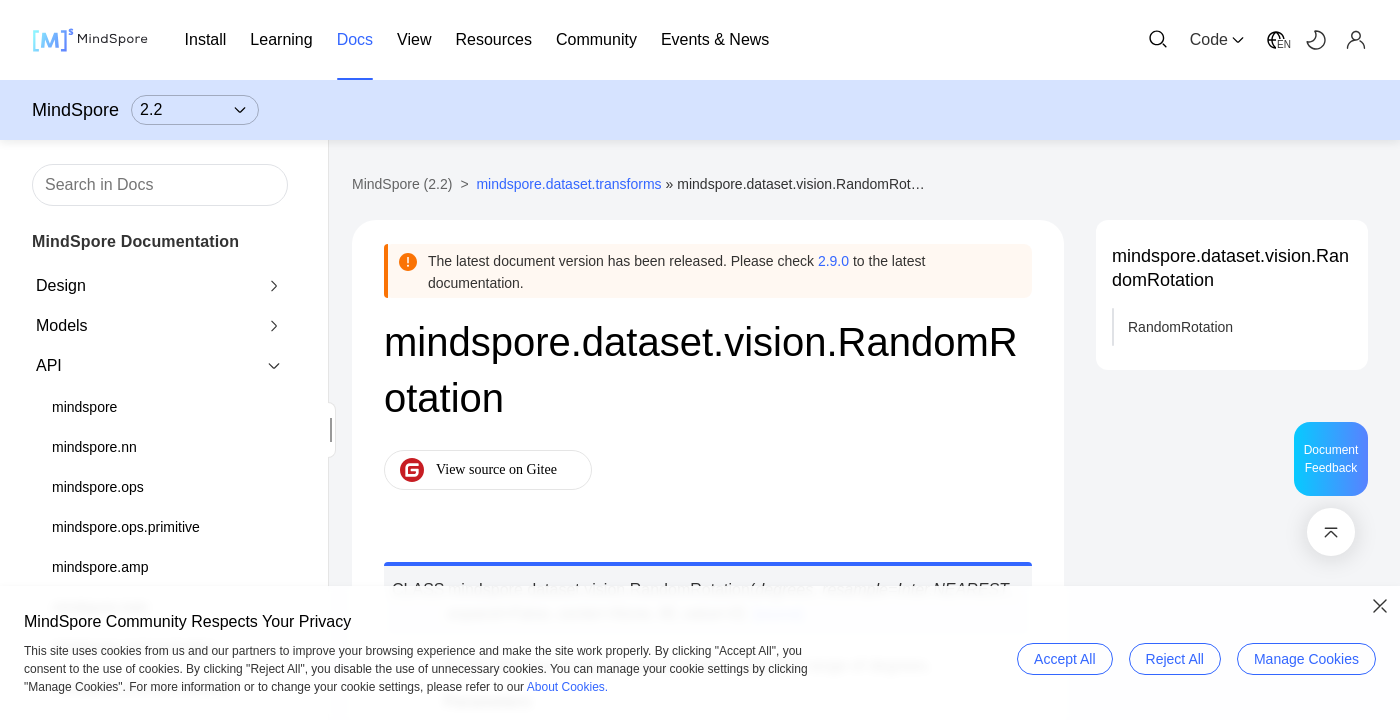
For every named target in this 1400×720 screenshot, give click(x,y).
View (414, 39)
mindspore (84, 407)
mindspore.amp (100, 567)
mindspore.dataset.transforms (568, 184)
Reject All (1175, 659)
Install (206, 39)
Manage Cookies (1306, 659)
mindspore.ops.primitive (126, 527)
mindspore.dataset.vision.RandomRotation (1230, 268)
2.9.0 (833, 261)
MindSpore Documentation (135, 241)
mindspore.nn (94, 447)
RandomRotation (1180, 327)
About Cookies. (567, 687)
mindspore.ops (98, 487)
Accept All (1064, 659)
